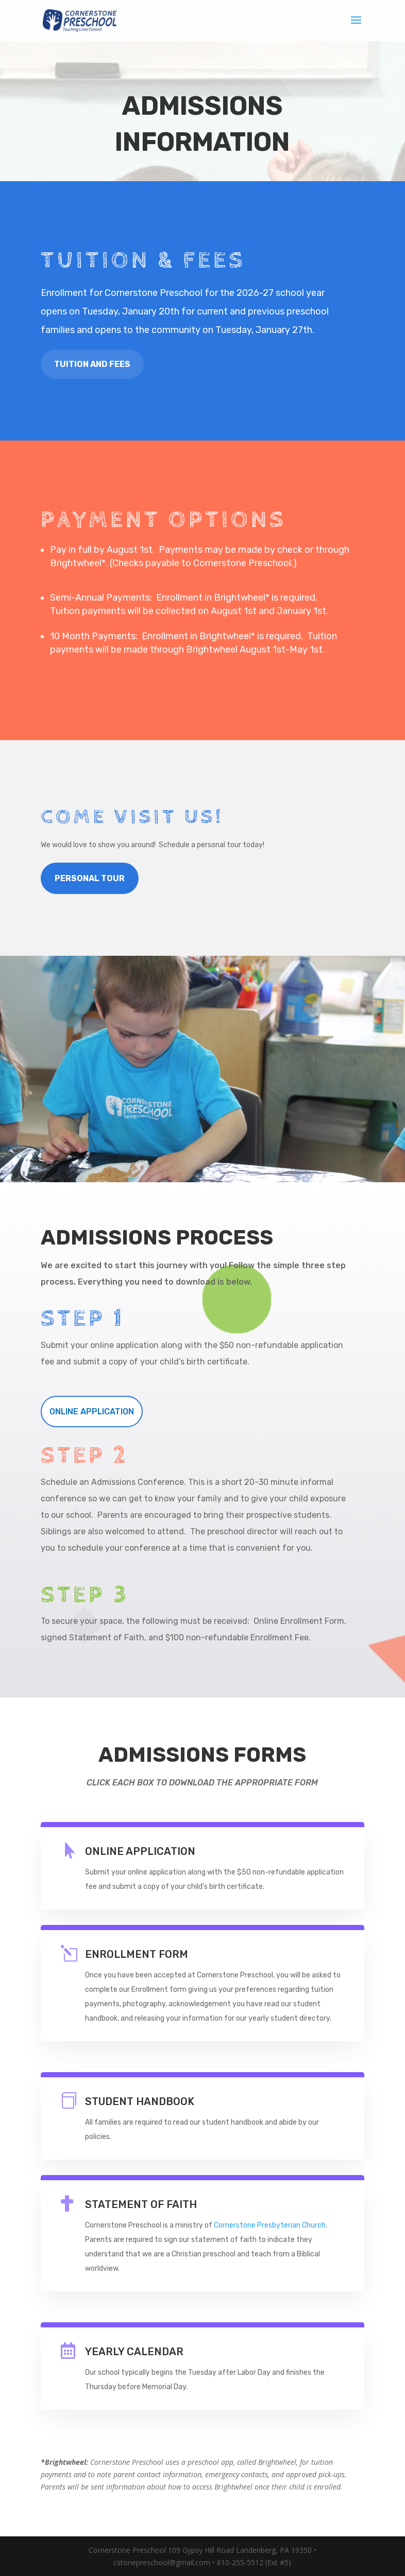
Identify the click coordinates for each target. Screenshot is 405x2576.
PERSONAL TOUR (90, 878)
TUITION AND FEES (92, 364)
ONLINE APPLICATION (91, 1411)
